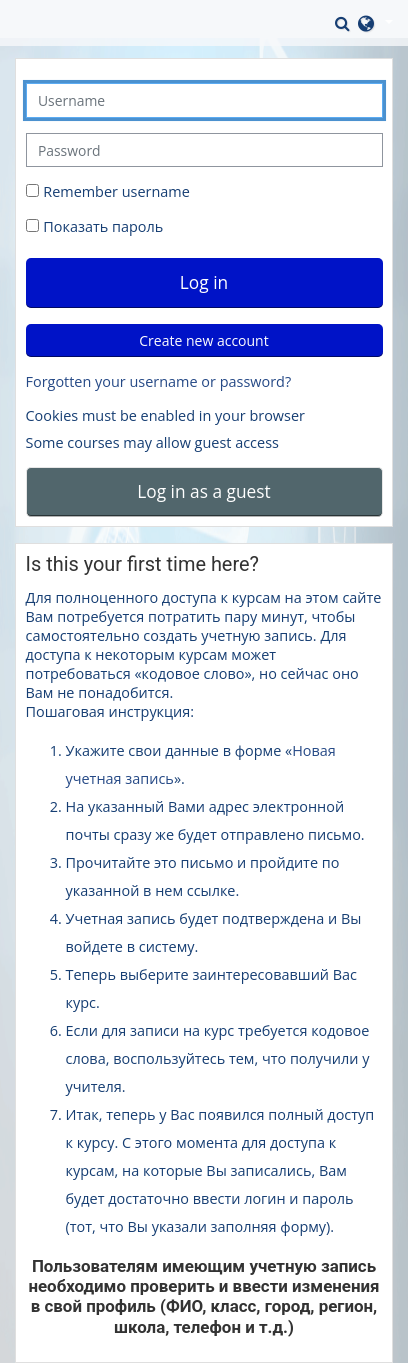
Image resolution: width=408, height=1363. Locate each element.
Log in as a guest (203, 491)
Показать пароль (102, 226)
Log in (204, 282)
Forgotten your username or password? (159, 381)
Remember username (116, 191)
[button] (344, 23)
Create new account (203, 340)
